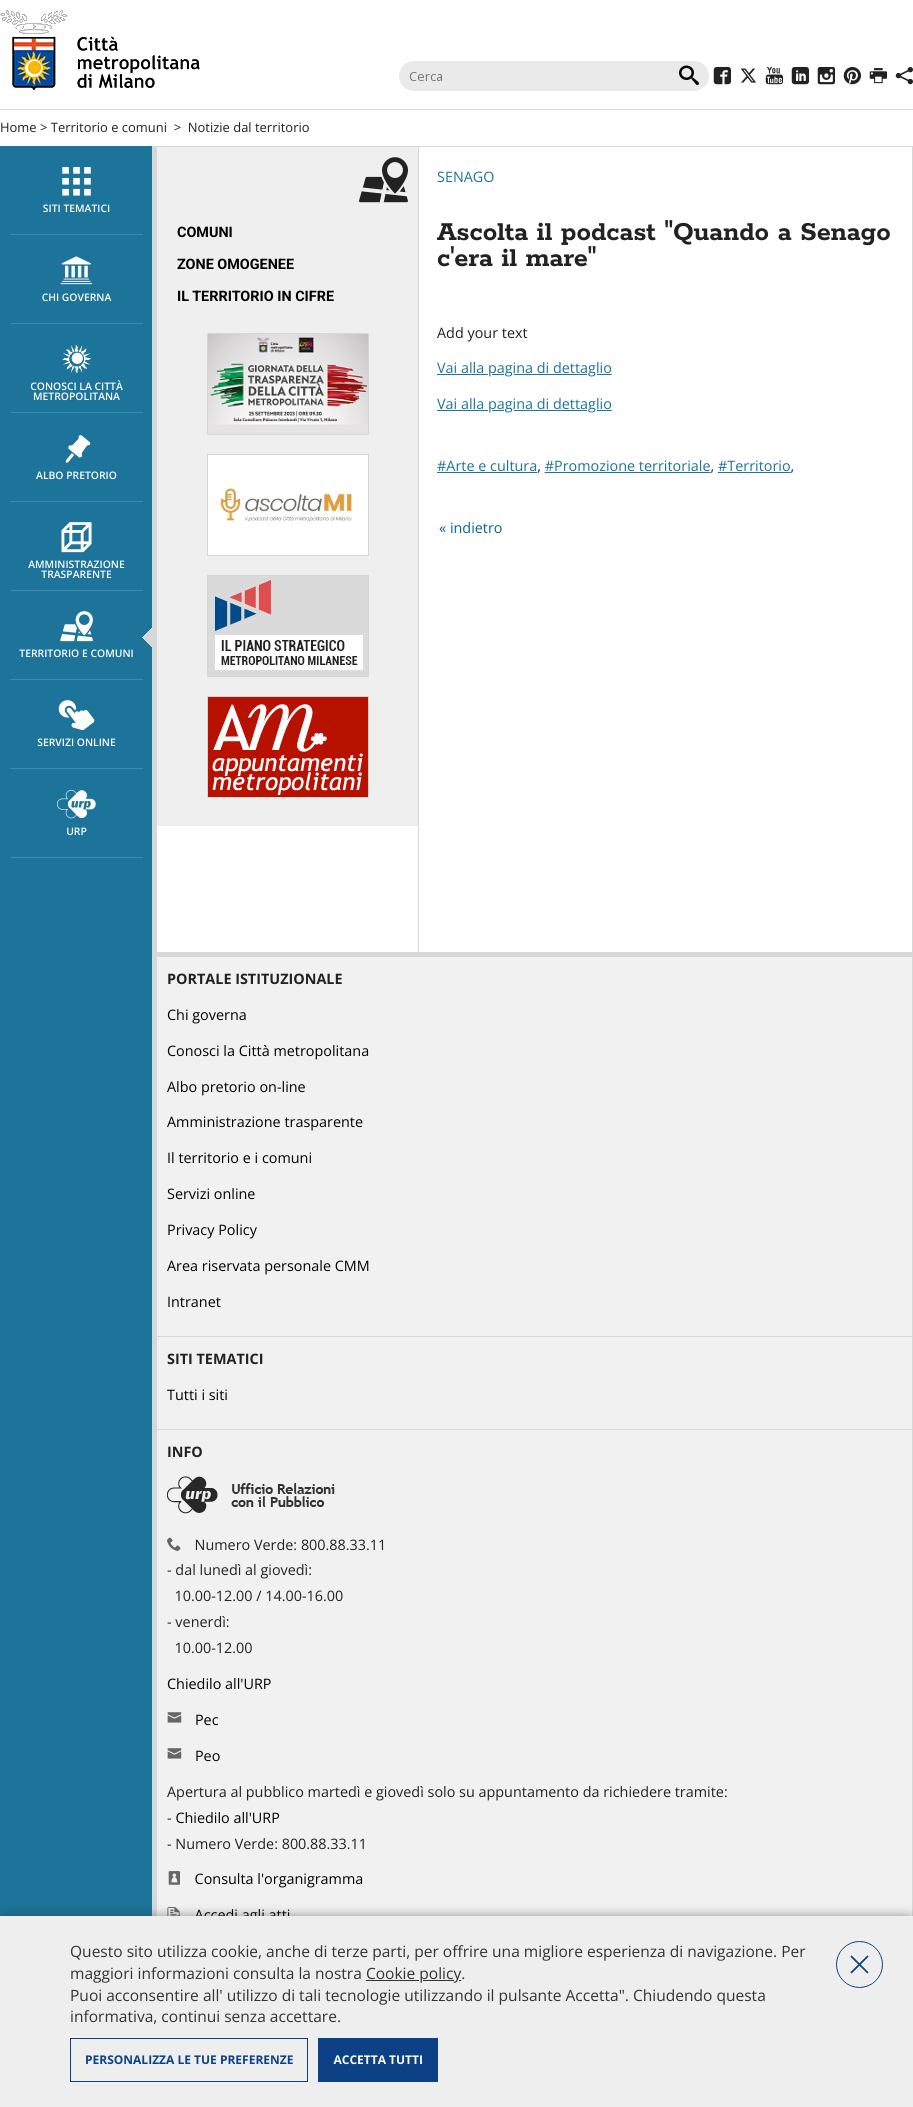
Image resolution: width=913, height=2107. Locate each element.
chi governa (76, 280)
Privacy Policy (212, 1230)
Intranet (194, 1302)
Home (18, 127)
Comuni (205, 232)
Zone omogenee (235, 264)
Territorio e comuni (109, 127)
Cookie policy (413, 1973)
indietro (476, 528)
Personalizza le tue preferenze (189, 2059)
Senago (465, 177)
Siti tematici (76, 191)
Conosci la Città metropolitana (76, 374)
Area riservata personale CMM (268, 1266)
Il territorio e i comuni (239, 1158)
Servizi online (76, 725)
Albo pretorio (76, 458)
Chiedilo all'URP (221, 1684)
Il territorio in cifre (255, 296)
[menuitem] (76, 190)
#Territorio (754, 466)
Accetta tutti (377, 2059)
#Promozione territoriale (628, 466)
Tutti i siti (197, 1395)
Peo (207, 1756)
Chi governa (207, 1015)
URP (76, 814)
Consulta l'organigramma (279, 1879)
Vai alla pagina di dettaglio (524, 368)
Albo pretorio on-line (236, 1087)
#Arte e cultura (487, 466)
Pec (207, 1720)
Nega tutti (859, 1964)
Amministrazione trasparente (76, 552)
